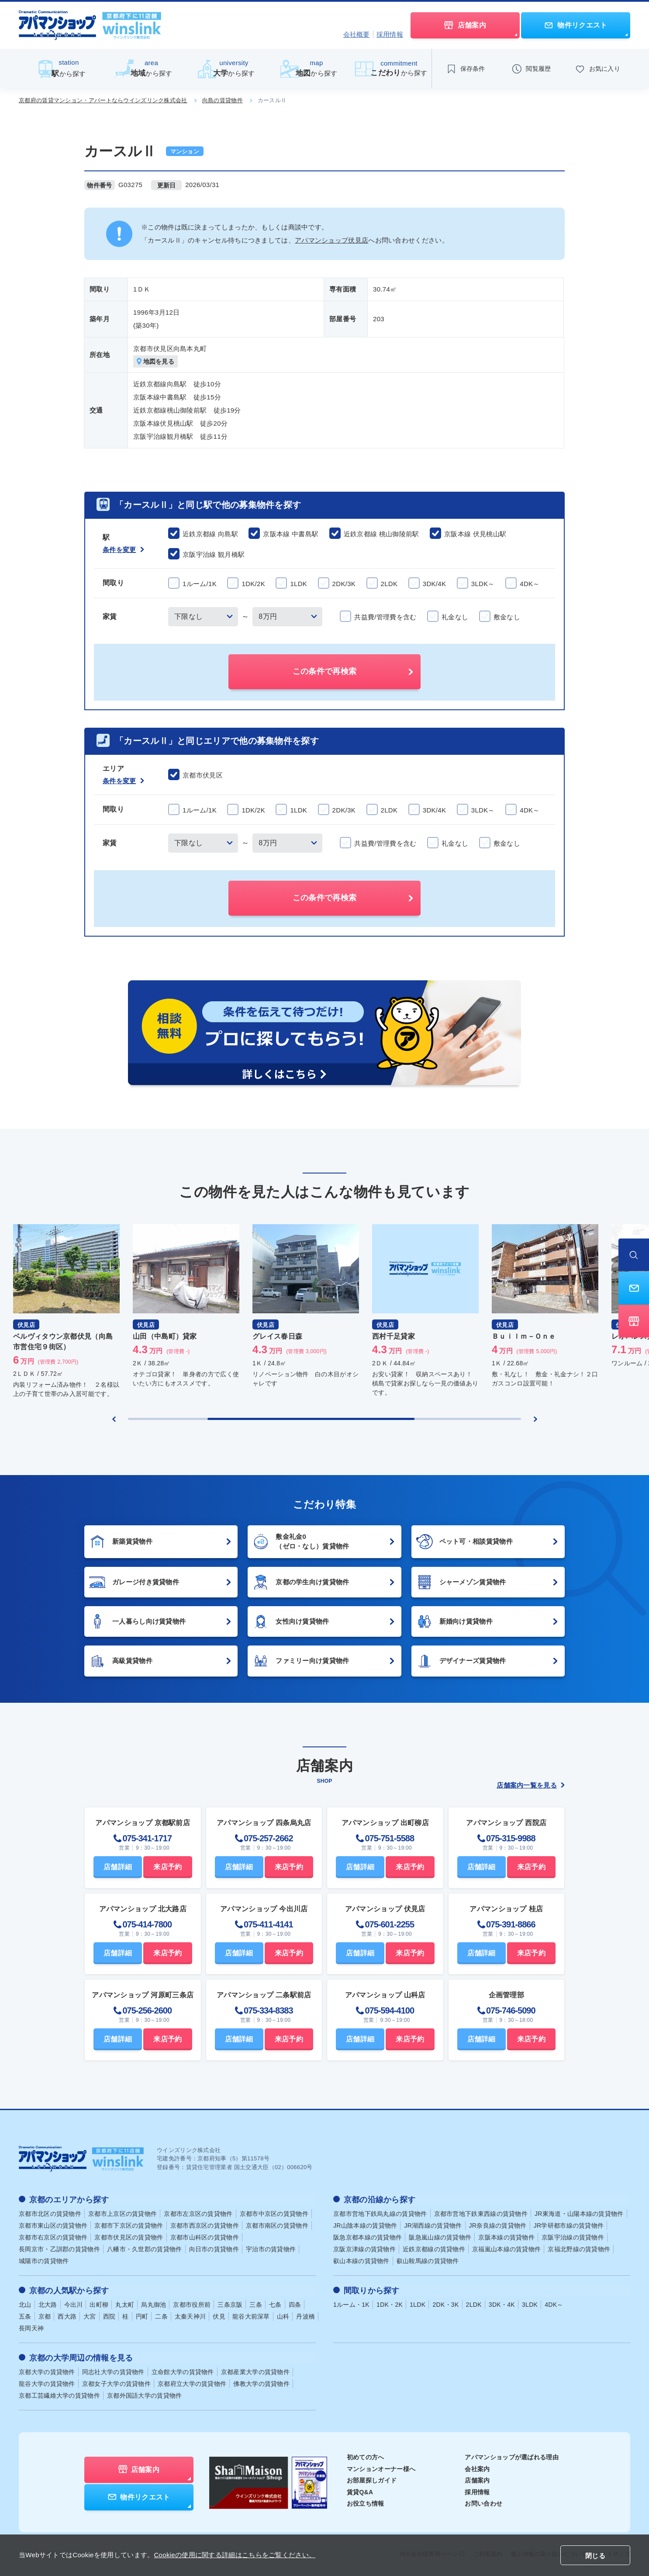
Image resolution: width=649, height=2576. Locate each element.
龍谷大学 (47, 2382)
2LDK (474, 2304)
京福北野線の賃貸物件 (579, 2249)
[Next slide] (535, 1419)
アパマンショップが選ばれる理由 (512, 2456)
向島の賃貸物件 (222, 100)
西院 (109, 2315)
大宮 (89, 2315)
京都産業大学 (255, 2371)
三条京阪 (229, 2304)
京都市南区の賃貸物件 (277, 2225)
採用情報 (389, 34)
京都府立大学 (192, 2382)
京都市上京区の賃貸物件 (122, 2213)
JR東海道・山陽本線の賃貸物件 (579, 2213)
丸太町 (124, 2304)
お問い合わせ (483, 2502)
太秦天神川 (190, 2315)
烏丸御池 (153, 2304)
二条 (161, 2315)
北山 (25, 2304)
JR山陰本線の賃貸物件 (365, 2225)
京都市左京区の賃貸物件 (198, 2213)
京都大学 (47, 2371)
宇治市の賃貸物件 (271, 2249)
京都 (44, 2315)
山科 (283, 2315)
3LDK (530, 2304)
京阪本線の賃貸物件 (506, 2237)
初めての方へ (365, 2456)
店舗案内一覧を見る (531, 1785)
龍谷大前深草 (251, 2315)
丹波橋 (305, 2315)
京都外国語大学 (144, 2394)
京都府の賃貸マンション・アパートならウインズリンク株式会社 (103, 100)
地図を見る (156, 362)
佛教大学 (261, 2382)
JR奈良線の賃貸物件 (498, 2225)
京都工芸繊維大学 (59, 2394)
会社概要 (356, 34)
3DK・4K (502, 2304)
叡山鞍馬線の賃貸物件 (428, 2260)
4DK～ (554, 2304)
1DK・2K (389, 2304)
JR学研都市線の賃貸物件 (569, 2225)
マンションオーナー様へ (381, 2467)
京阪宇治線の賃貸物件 (573, 2237)
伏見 (219, 2315)
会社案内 (477, 2467)
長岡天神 (31, 2327)
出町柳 (99, 2304)
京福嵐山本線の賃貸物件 (506, 2249)
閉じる (595, 2555)
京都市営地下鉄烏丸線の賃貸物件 (380, 2213)
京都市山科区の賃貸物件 (204, 2237)
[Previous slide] (114, 1419)
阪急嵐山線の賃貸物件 (440, 2237)
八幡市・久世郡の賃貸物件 (144, 2249)
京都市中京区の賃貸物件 (274, 2213)
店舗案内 (477, 2479)
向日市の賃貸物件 (214, 2249)
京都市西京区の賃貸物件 (204, 2225)
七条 (275, 2304)
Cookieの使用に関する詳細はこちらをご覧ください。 (234, 2555)
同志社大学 (113, 2371)
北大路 (47, 2304)
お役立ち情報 (365, 2502)
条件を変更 (123, 550)
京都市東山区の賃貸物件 (53, 2225)
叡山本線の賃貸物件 (361, 2260)
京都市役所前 (192, 2304)
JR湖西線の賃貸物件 (433, 2225)
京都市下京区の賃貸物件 (128, 2225)
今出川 (73, 2304)
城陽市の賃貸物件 (44, 2260)
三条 (255, 2304)
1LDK (417, 2304)
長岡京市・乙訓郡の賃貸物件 (59, 2249)
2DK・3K (445, 2304)
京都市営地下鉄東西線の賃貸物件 (481, 2213)
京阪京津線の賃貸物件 (364, 2249)
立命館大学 (183, 2371)
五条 (25, 2315)
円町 (142, 2315)
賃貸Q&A (360, 2490)
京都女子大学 (116, 2382)
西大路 (67, 2315)
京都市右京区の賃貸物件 (53, 2237)
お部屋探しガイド (372, 2479)
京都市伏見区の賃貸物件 (128, 2237)
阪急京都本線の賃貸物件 (367, 2237)
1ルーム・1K (351, 2304)
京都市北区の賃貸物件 (50, 2213)
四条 (295, 2304)
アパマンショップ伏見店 (331, 240)
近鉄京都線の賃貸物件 (434, 2249)
